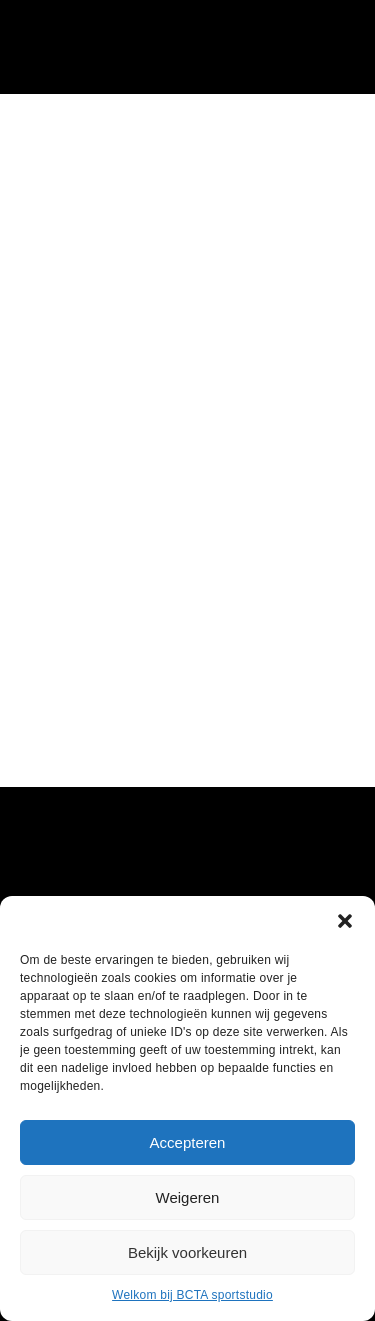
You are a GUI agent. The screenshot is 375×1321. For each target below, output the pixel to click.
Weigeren (188, 1197)
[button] (345, 921)
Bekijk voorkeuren (187, 1252)
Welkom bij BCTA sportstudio (192, 1295)
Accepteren (188, 1142)
